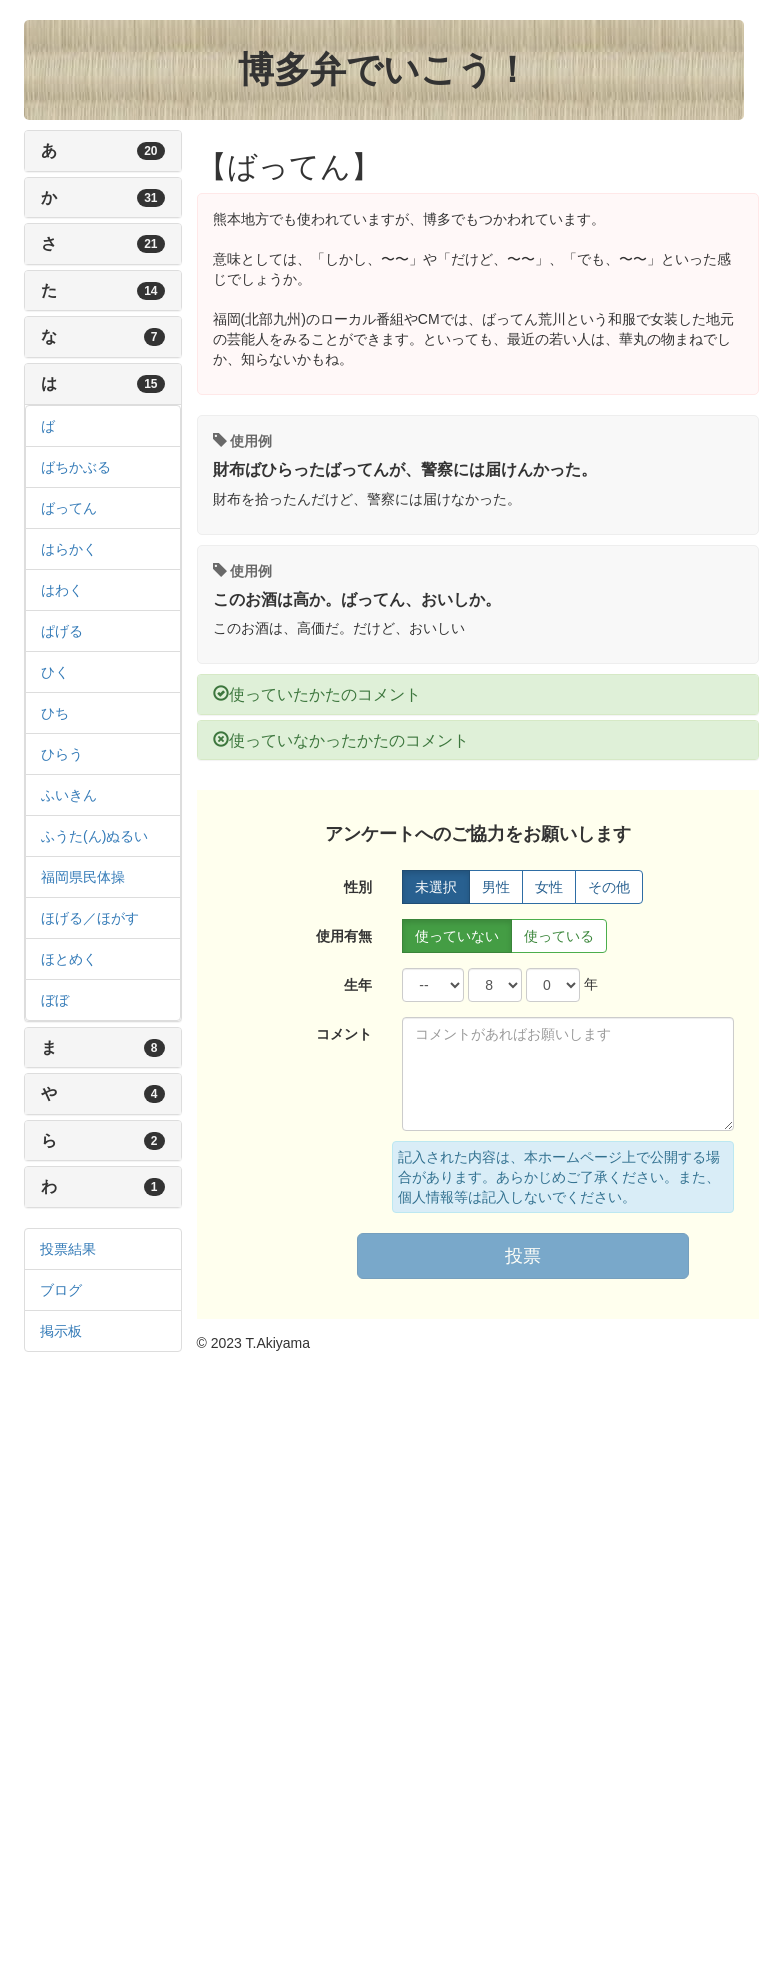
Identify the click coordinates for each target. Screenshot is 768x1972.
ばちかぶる (76, 467)
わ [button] (73, 1186)
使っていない (457, 936)
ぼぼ (55, 1000)
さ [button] (73, 243)
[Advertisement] (103, 1672)
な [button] (73, 336)
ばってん (69, 508)
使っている (559, 936)
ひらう (62, 754)
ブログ (61, 1290)
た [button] (73, 290)
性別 (358, 887)
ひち (55, 713)
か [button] (73, 197)
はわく (62, 590)
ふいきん (69, 795)
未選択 (436, 887)
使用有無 (344, 936)
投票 (523, 1256)
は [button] (73, 383)
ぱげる (62, 631)
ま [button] (73, 1047)
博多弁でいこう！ (384, 69)
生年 (358, 985)
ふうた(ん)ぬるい (94, 836)
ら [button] (73, 1140)
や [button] (73, 1093)
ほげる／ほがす (90, 918)
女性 (549, 887)
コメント (344, 1034)
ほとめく (69, 959)
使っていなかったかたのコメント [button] (341, 740)
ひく (55, 672)
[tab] (103, 151)
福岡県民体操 (83, 877)
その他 (609, 887)
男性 (496, 887)
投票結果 (68, 1249)
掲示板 (61, 1331)
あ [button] (73, 150)
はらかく (69, 549)
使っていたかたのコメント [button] (317, 694)
